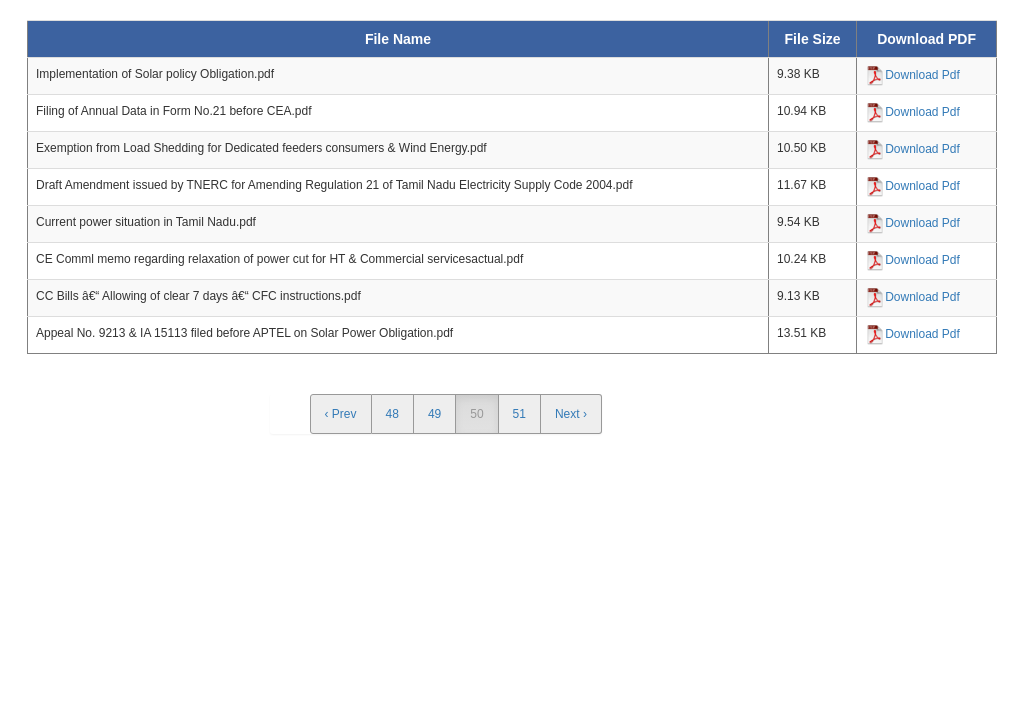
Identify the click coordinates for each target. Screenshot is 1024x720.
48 (392, 414)
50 (476, 414)
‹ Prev (341, 414)
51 (519, 414)
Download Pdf (922, 75)
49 (434, 414)
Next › (571, 414)
